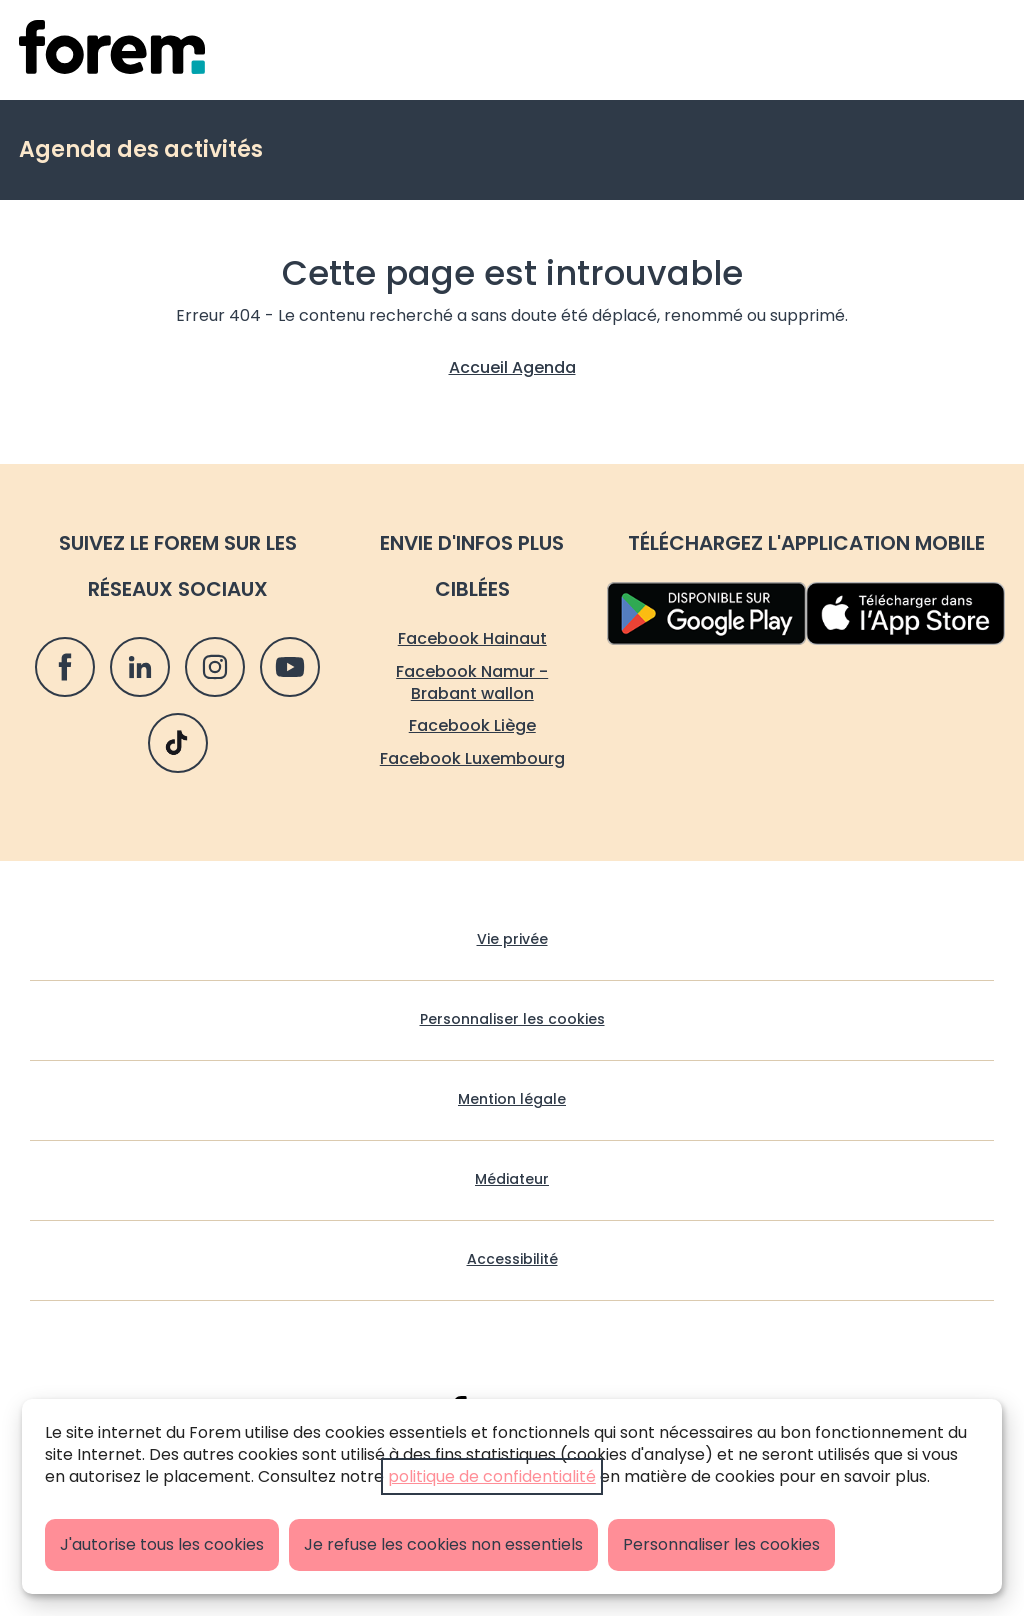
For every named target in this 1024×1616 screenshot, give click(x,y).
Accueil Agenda (512, 367)
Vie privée (512, 939)
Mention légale (512, 1099)
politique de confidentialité (492, 1476)
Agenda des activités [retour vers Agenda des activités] (141, 149)
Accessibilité (512, 1259)
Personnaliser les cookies (721, 1544)
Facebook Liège (472, 725)
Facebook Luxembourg (472, 758)
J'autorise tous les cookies (162, 1544)
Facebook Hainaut (472, 638)
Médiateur (512, 1179)
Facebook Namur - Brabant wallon (472, 682)
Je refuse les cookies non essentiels (443, 1544)
